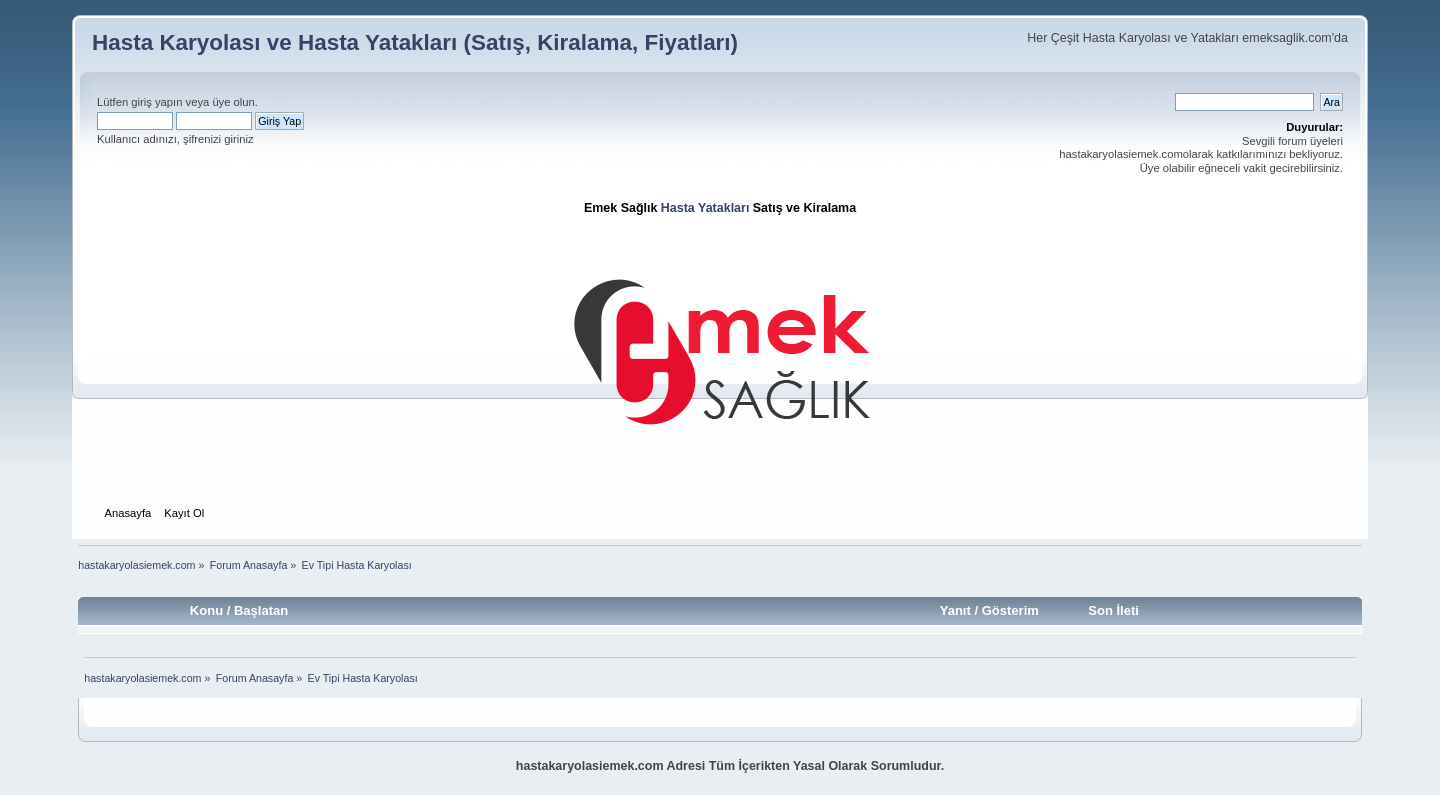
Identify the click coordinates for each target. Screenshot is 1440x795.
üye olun (233, 102)
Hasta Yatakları (705, 208)
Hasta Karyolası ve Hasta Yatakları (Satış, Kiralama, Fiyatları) (415, 42)
